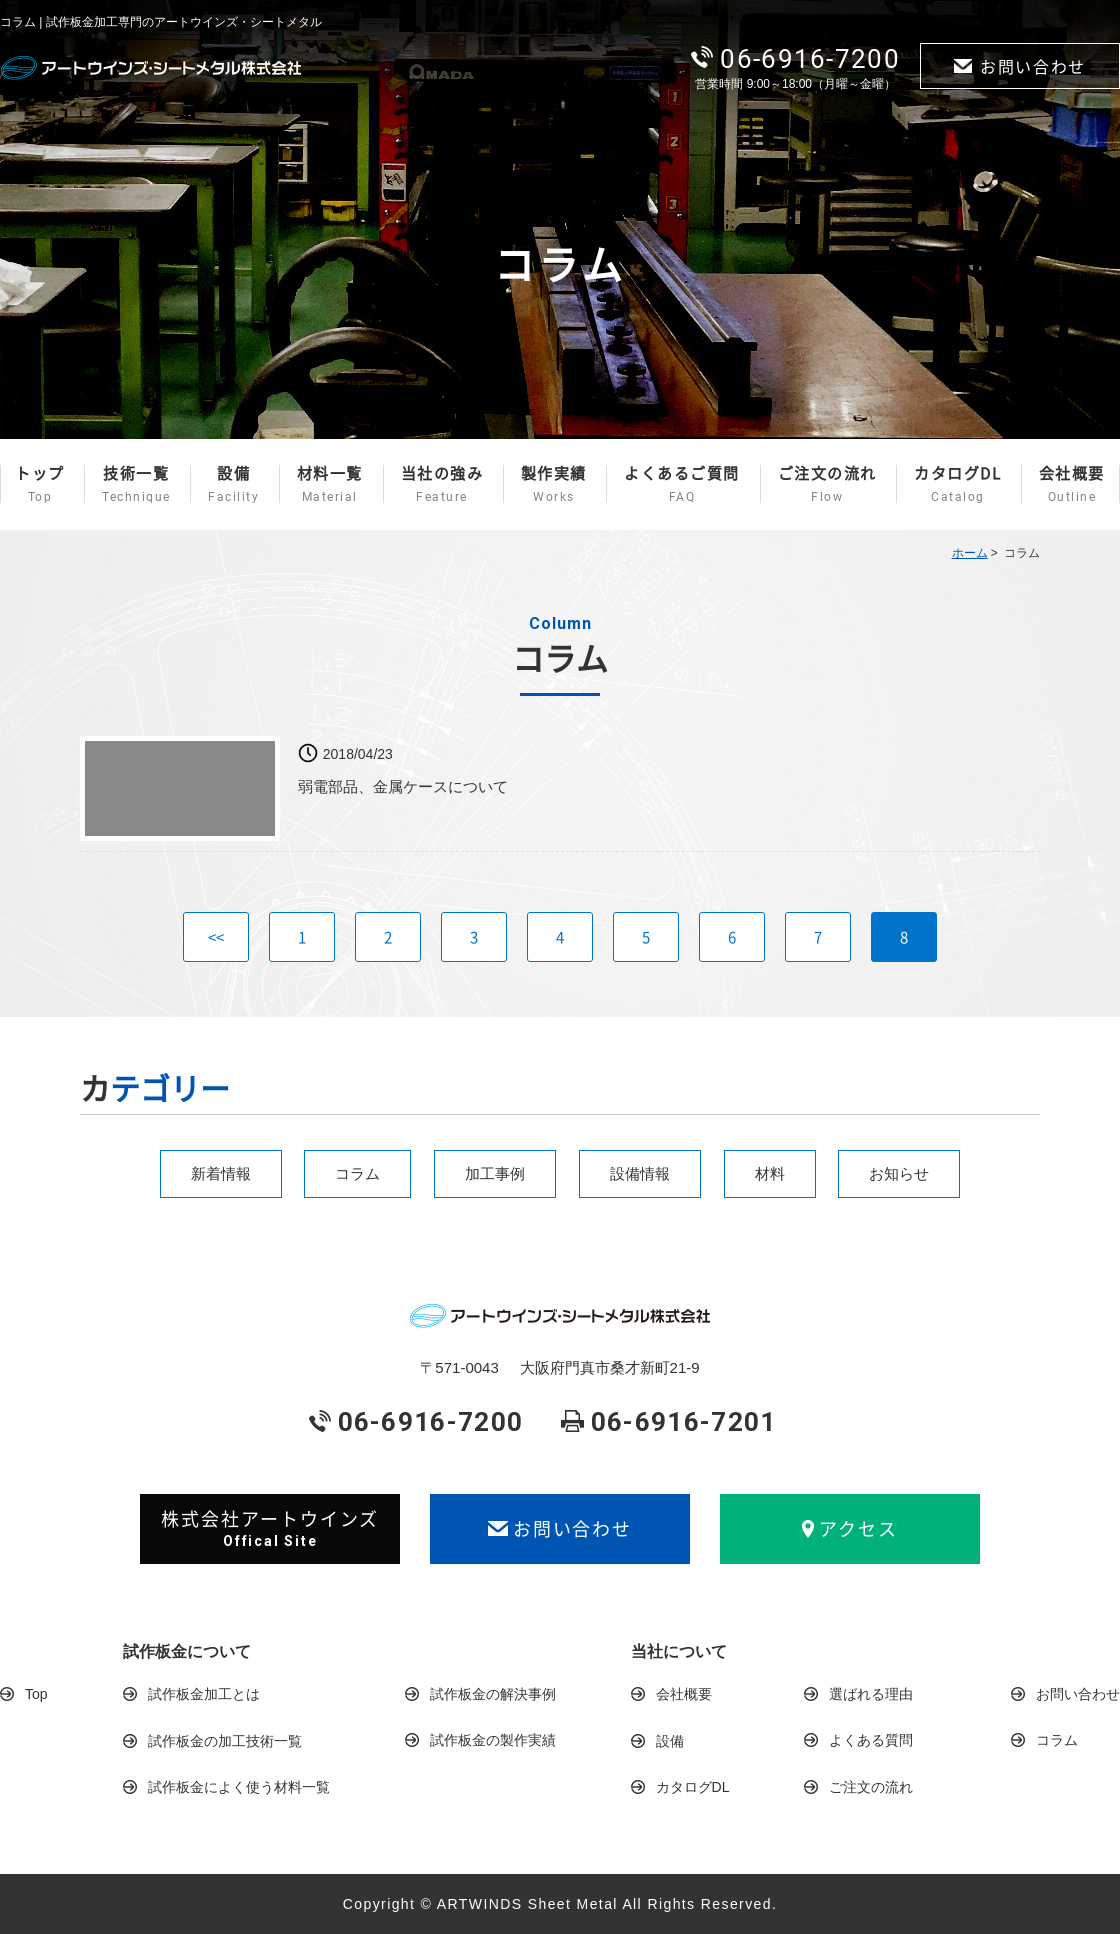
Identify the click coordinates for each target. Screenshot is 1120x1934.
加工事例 (495, 1173)
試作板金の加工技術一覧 (225, 1741)
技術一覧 (136, 484)
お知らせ (899, 1173)
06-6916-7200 (795, 59)
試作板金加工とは (204, 1694)
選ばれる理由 (871, 1694)
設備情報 (640, 1173)
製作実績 (554, 484)
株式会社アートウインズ (270, 1528)
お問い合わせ (1020, 66)
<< (216, 937)
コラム (357, 1173)
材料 (770, 1173)
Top (36, 1694)
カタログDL (957, 484)
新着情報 (221, 1173)
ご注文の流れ (827, 484)
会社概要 (1072, 484)
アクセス (850, 1528)
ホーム (970, 553)
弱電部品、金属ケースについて (403, 786)
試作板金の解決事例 (493, 1694)
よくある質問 (871, 1740)
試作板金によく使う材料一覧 (239, 1787)
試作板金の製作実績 (493, 1740)
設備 (233, 484)
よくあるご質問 (682, 484)
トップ (40, 484)
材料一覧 (330, 484)
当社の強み (442, 484)
